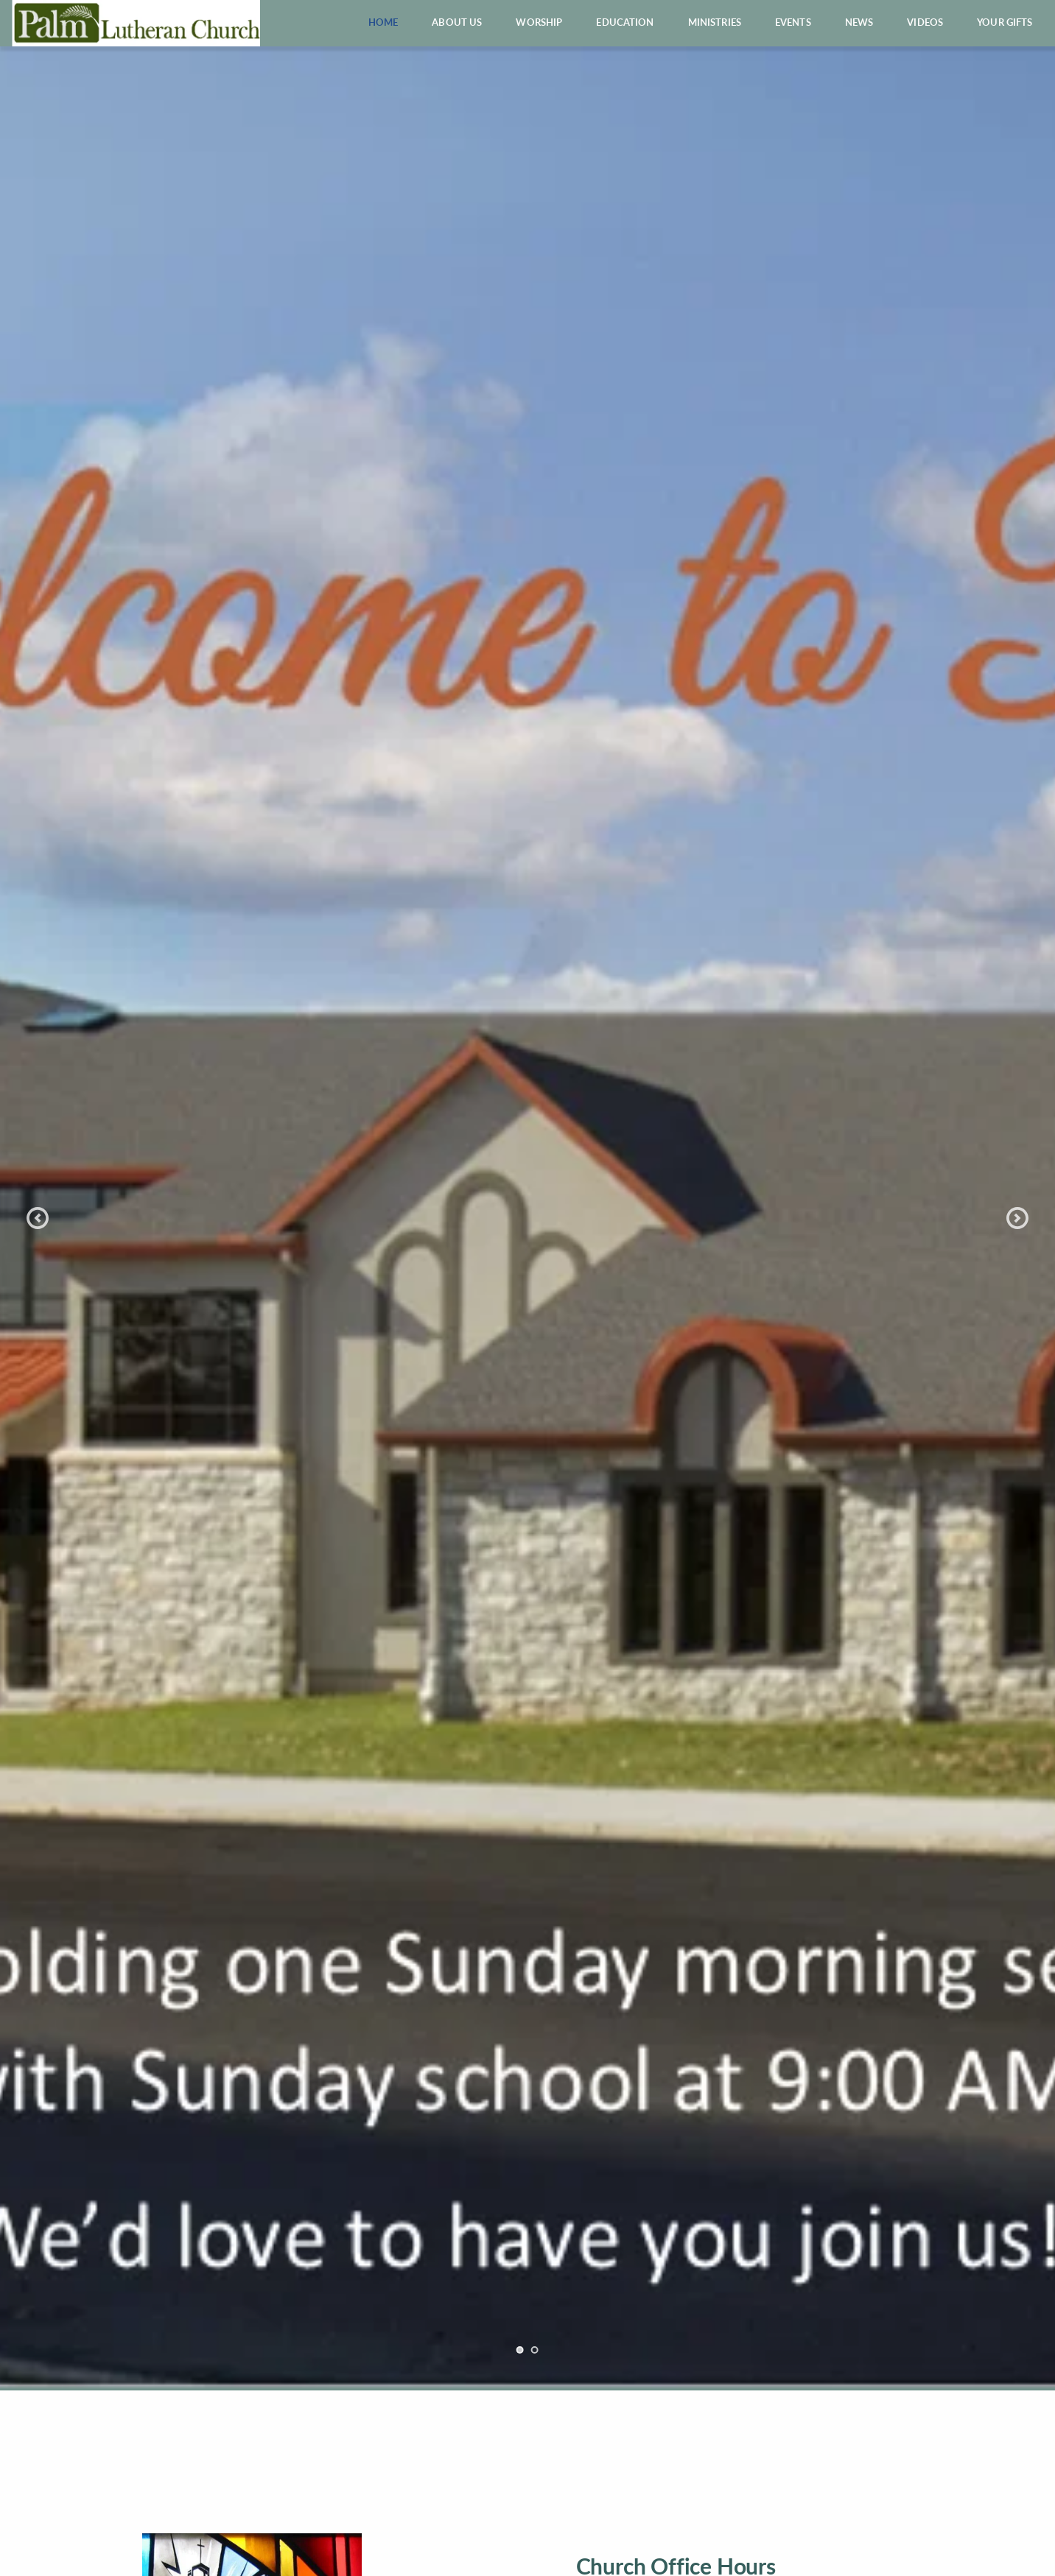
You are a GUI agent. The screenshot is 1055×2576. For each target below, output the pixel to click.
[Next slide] (1017, 1218)
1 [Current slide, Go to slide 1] (520, 2350)
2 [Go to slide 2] (535, 2350)
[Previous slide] (37, 1218)
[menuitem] (383, 23)
